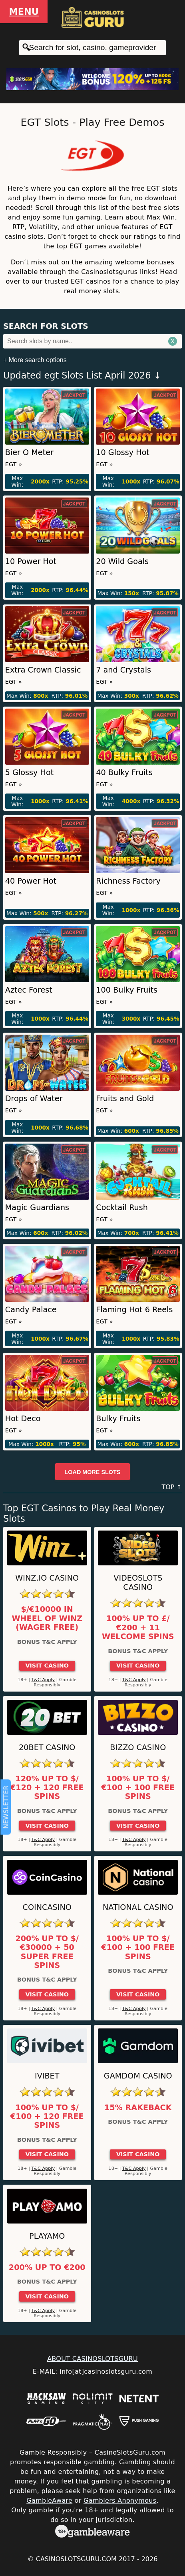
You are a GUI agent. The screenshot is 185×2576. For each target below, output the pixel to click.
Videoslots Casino (137, 1582)
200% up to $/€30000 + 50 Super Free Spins (47, 1952)
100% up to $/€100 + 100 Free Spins (138, 1787)
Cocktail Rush (122, 1207)
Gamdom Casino (138, 2076)
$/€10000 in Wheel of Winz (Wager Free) (47, 1618)
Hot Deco (23, 1418)
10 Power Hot (30, 561)
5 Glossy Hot (29, 772)
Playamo (47, 2236)
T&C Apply (43, 1679)
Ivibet (47, 2076)
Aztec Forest (28, 990)
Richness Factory (128, 881)
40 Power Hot (30, 881)
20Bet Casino (47, 1747)
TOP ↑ (171, 1487)
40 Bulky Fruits (124, 772)
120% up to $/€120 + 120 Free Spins (47, 1787)
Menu (24, 11)
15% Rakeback (138, 2107)
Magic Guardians (37, 1207)
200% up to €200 (47, 2267)
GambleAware (49, 2500)
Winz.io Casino (47, 1578)
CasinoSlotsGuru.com (76, 2559)
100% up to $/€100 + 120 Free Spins (47, 2116)
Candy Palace (31, 1309)
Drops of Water (34, 1098)
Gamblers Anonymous (120, 2500)
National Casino (138, 1907)
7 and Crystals (123, 670)
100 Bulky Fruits (126, 990)
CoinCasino (47, 1907)
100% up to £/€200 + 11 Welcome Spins (138, 1627)
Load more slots (93, 1472)
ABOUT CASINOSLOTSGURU (92, 2359)
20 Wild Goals (122, 561)
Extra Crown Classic (43, 670)
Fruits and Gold (125, 1098)
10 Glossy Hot (122, 452)
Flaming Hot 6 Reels (134, 1309)
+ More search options (35, 359)
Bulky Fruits (118, 1418)
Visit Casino (47, 1665)
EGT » (13, 464)
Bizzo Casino (138, 1747)
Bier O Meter (29, 452)
